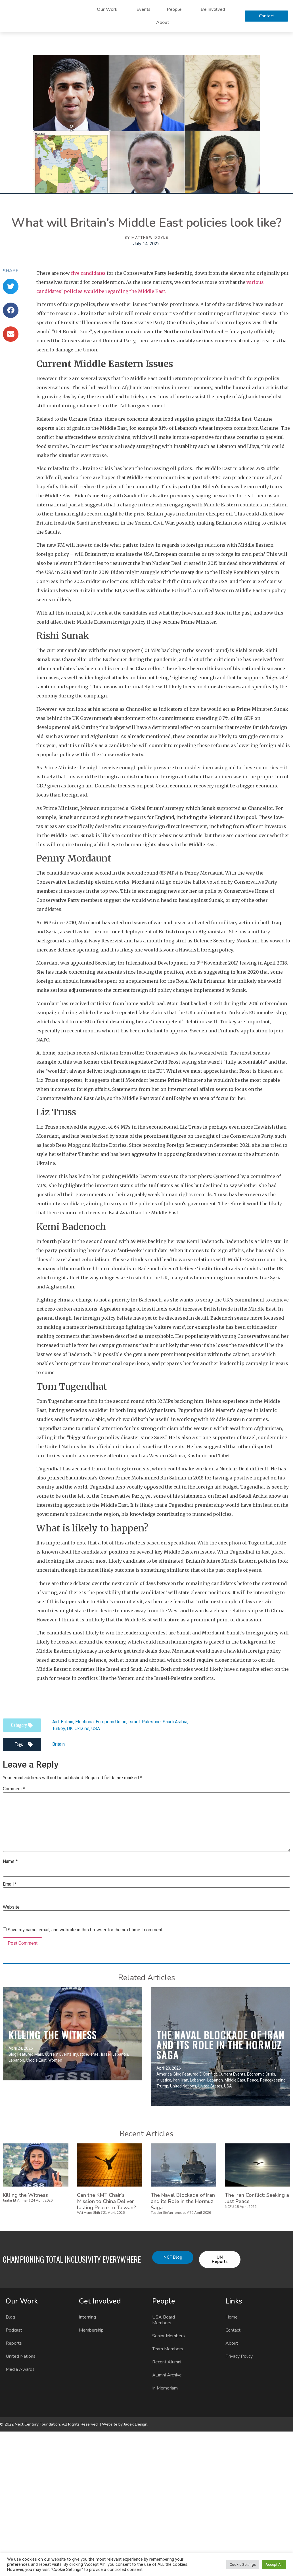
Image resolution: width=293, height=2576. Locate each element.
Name (10, 1861)
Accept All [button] (273, 2564)
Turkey (58, 1728)
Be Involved (214, 9)
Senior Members (168, 2336)
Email (10, 1884)
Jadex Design (135, 2424)
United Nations (20, 2356)
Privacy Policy (239, 2356)
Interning (87, 2317)
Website (11, 1907)
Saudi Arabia (175, 1721)
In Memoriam (165, 2388)
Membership (91, 2330)
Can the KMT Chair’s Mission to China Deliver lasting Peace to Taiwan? (106, 2201)
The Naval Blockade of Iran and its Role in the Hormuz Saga (220, 2044)
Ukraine (82, 1728)
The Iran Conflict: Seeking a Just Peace (257, 2198)
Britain (67, 1721)
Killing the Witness (53, 2034)
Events (143, 9)
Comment (14, 1789)
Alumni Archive (167, 2375)
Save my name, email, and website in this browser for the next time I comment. (85, 1930)
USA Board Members (163, 2320)
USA (95, 1728)
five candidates (88, 273)
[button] (10, 286)
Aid (55, 1721)
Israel (134, 1721)
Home (231, 2317)
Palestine (151, 1721)
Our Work (108, 9)
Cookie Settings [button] (243, 2564)
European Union (111, 1721)
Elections (84, 1721)
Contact (232, 2330)
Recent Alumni (166, 2362)
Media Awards (20, 2369)
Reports (14, 2343)
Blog (10, 2317)
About (162, 22)
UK (70, 1728)
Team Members (167, 2349)
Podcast (14, 2330)
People (175, 9)
